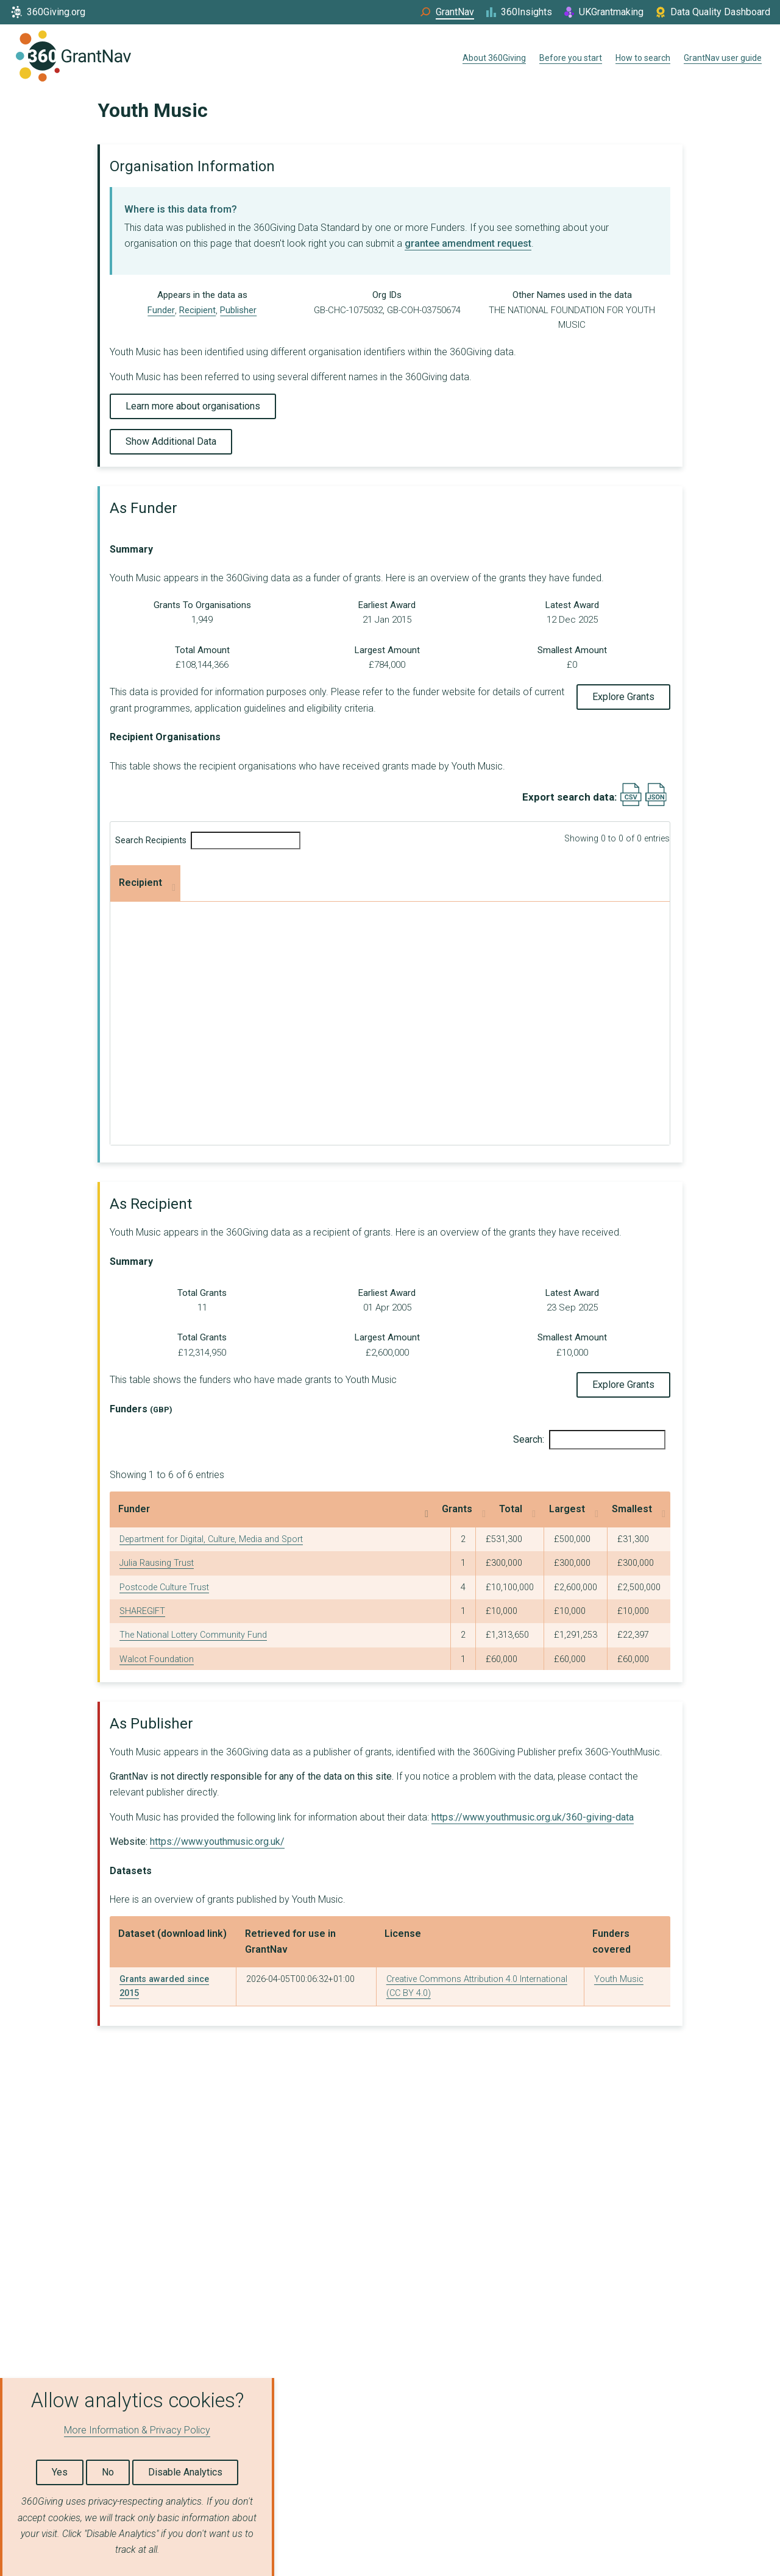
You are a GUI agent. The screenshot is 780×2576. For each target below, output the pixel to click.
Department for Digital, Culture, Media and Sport (211, 1539)
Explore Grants (623, 696)
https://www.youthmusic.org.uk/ (217, 1841)
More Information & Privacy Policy (137, 2430)
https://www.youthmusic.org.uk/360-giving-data (532, 1817)
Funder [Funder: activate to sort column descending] (134, 1509)
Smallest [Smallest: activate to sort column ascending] (617, 1509)
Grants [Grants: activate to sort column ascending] (381, 1509)
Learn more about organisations (193, 406)
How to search (642, 58)
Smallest (560, 882)
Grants (204, 882)
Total (318, 882)
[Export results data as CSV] (631, 803)
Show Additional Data (171, 441)
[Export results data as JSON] (656, 803)
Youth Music (619, 1979)
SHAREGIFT (142, 1611)
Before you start (570, 58)
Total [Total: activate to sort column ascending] (447, 1509)
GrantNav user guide (723, 58)
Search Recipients (207, 840)
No (108, 2472)
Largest (429, 882)
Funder (161, 310)
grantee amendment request (468, 243)
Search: (589, 1439)
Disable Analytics (185, 2472)
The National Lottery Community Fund (193, 1635)
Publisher (238, 310)
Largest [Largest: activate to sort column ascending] (538, 1509)
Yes (60, 2472)
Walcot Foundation (156, 1659)
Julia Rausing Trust (156, 1563)
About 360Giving (494, 58)
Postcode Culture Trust (164, 1587)
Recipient (197, 310)
